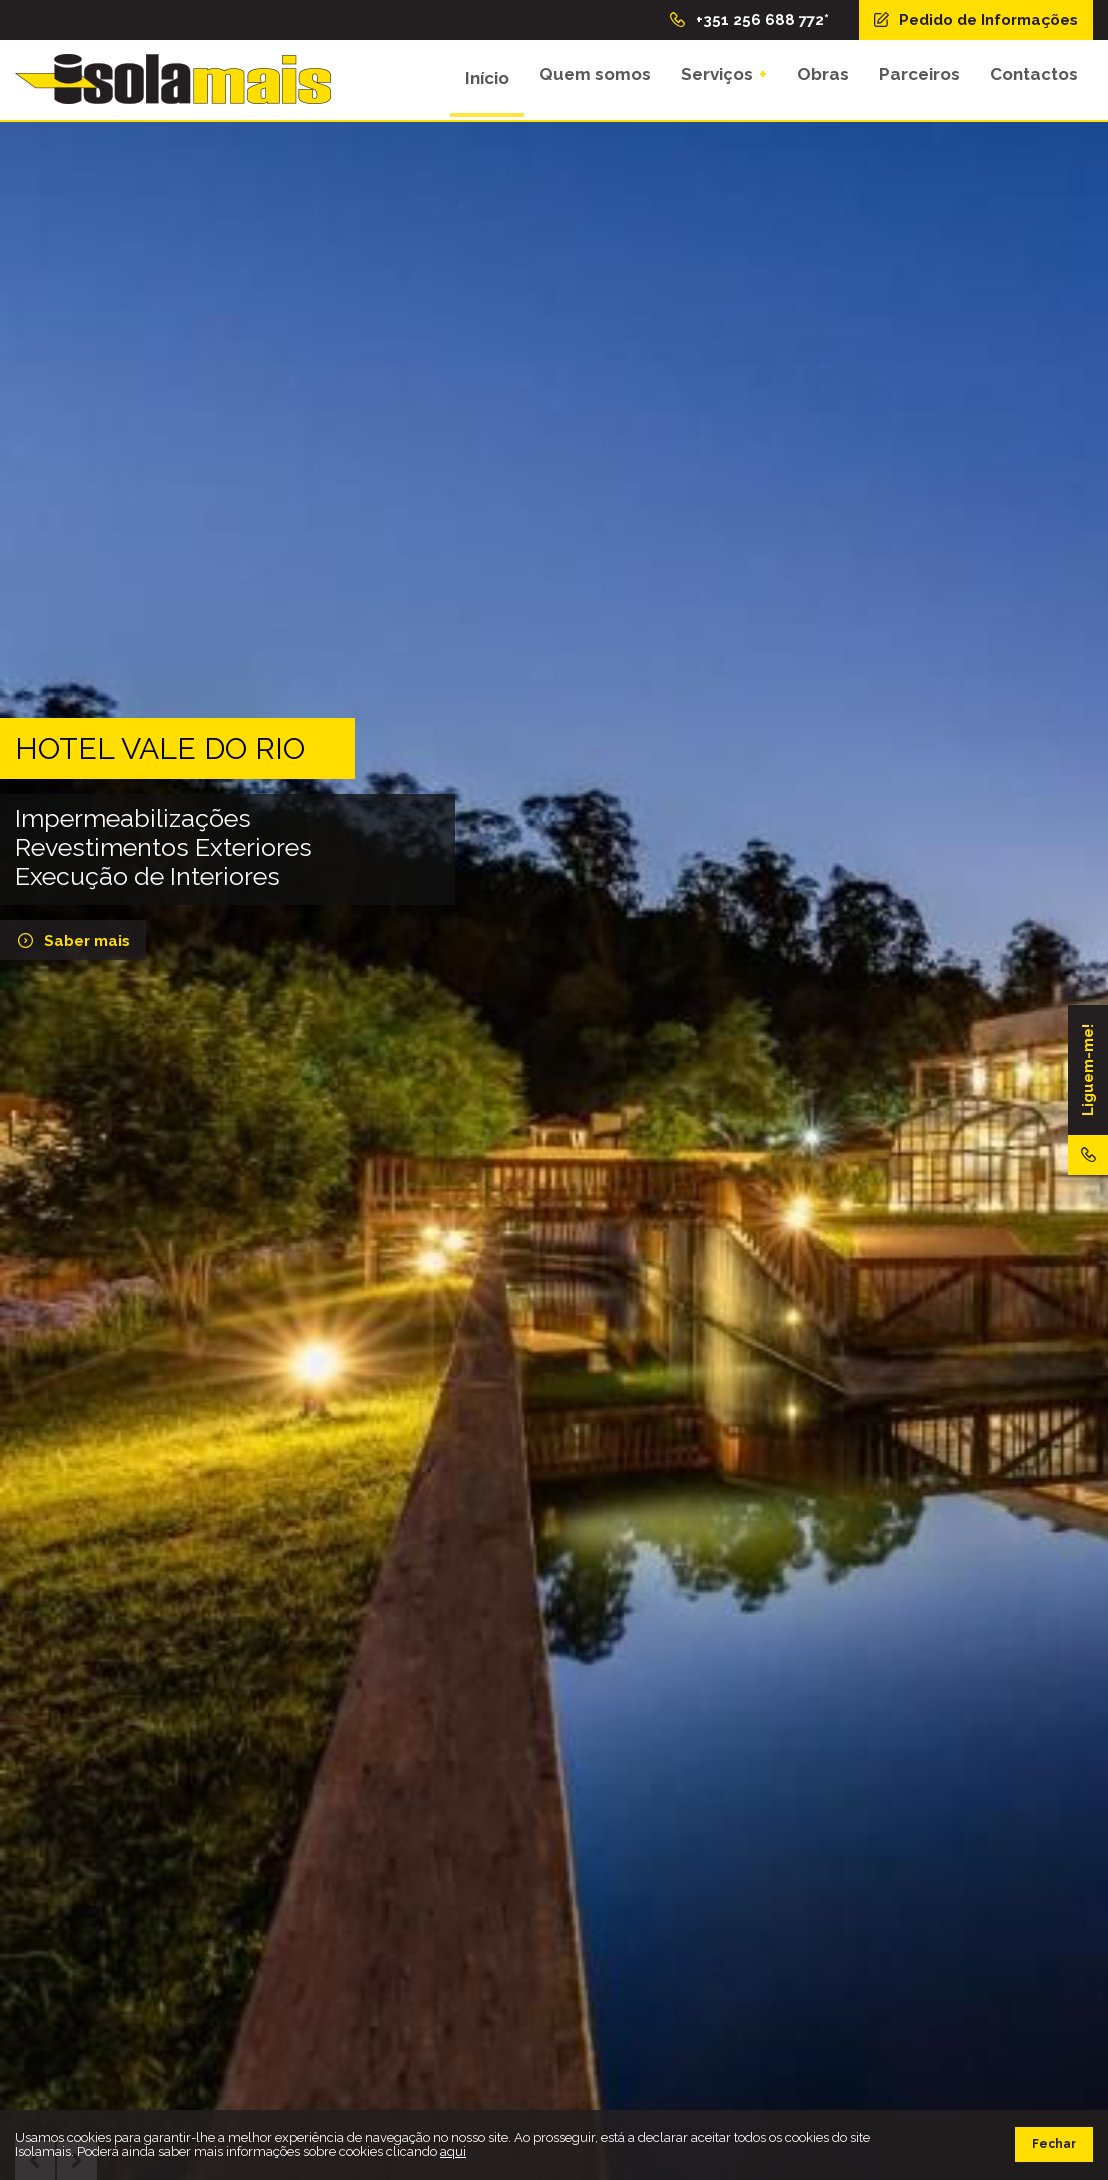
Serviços (717, 78)
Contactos (1034, 78)
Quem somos (595, 78)
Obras (823, 78)
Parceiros (919, 78)
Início (487, 78)
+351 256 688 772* (748, 20)
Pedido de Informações (974, 20)
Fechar (1054, 2144)
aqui (453, 2151)
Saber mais (72, 941)
